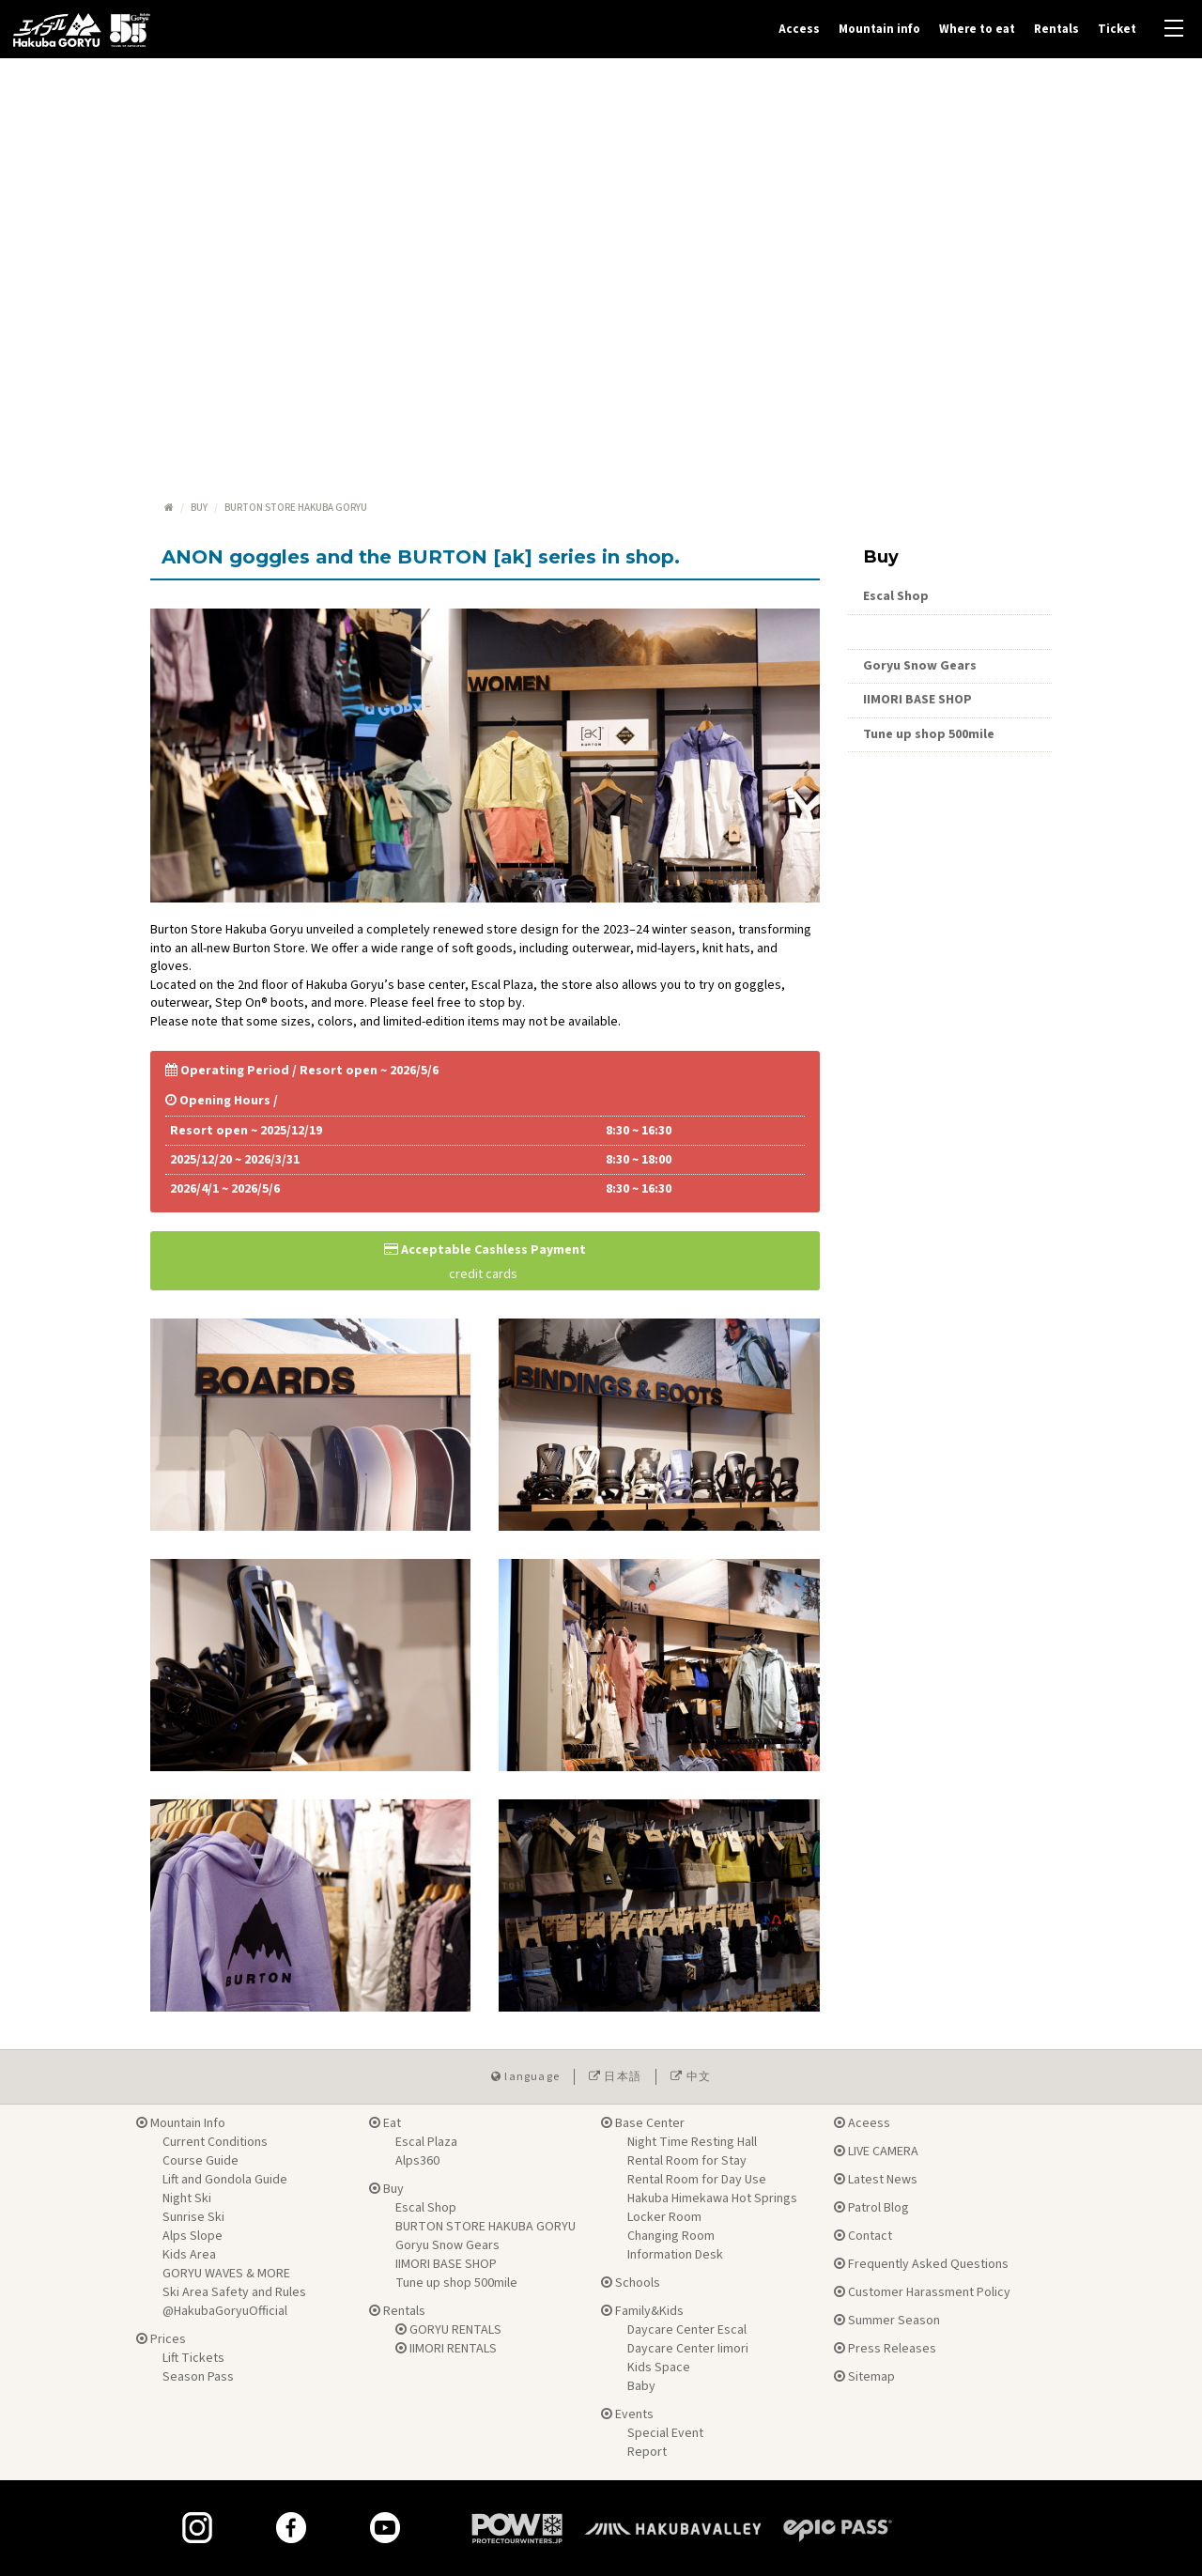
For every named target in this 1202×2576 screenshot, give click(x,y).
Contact (863, 2236)
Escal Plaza (426, 2142)
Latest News (875, 2179)
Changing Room (671, 2236)
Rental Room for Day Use (696, 2179)
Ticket (1117, 29)
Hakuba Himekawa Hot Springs (712, 2198)
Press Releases (885, 2348)
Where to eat (977, 29)
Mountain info (879, 29)
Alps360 (417, 2161)
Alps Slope (192, 2236)
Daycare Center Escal (687, 2330)
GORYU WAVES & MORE (226, 2273)
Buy (199, 508)
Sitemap (864, 2377)
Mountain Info (180, 2123)
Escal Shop (896, 596)
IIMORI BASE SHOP (917, 699)
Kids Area (189, 2254)
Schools (630, 2283)
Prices (161, 2339)
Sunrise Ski (193, 2217)
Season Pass (198, 2377)
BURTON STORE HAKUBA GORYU (485, 2226)
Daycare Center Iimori (687, 2348)
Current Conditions (215, 2142)
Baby (641, 2386)
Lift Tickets (193, 2358)
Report (647, 2452)
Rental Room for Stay (687, 2161)
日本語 (615, 2077)
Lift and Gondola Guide (224, 2179)
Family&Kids (642, 2311)
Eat (385, 2123)
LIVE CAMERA (876, 2151)
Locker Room (664, 2217)
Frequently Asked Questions (921, 2264)
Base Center (643, 2123)
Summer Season (887, 2320)
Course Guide (200, 2161)
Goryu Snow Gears (920, 665)
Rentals (1056, 29)
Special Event (665, 2433)
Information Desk (675, 2254)
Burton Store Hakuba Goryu (949, 631)
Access (799, 29)
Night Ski (186, 2198)
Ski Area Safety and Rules (234, 2292)
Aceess (862, 2123)
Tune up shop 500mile (928, 734)
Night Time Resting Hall (692, 2142)
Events (627, 2414)
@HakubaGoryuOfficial (224, 2311)
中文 (690, 2077)
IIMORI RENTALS (446, 2348)
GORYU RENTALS (448, 2330)
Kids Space (658, 2367)
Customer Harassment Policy (922, 2292)
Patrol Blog (871, 2207)
